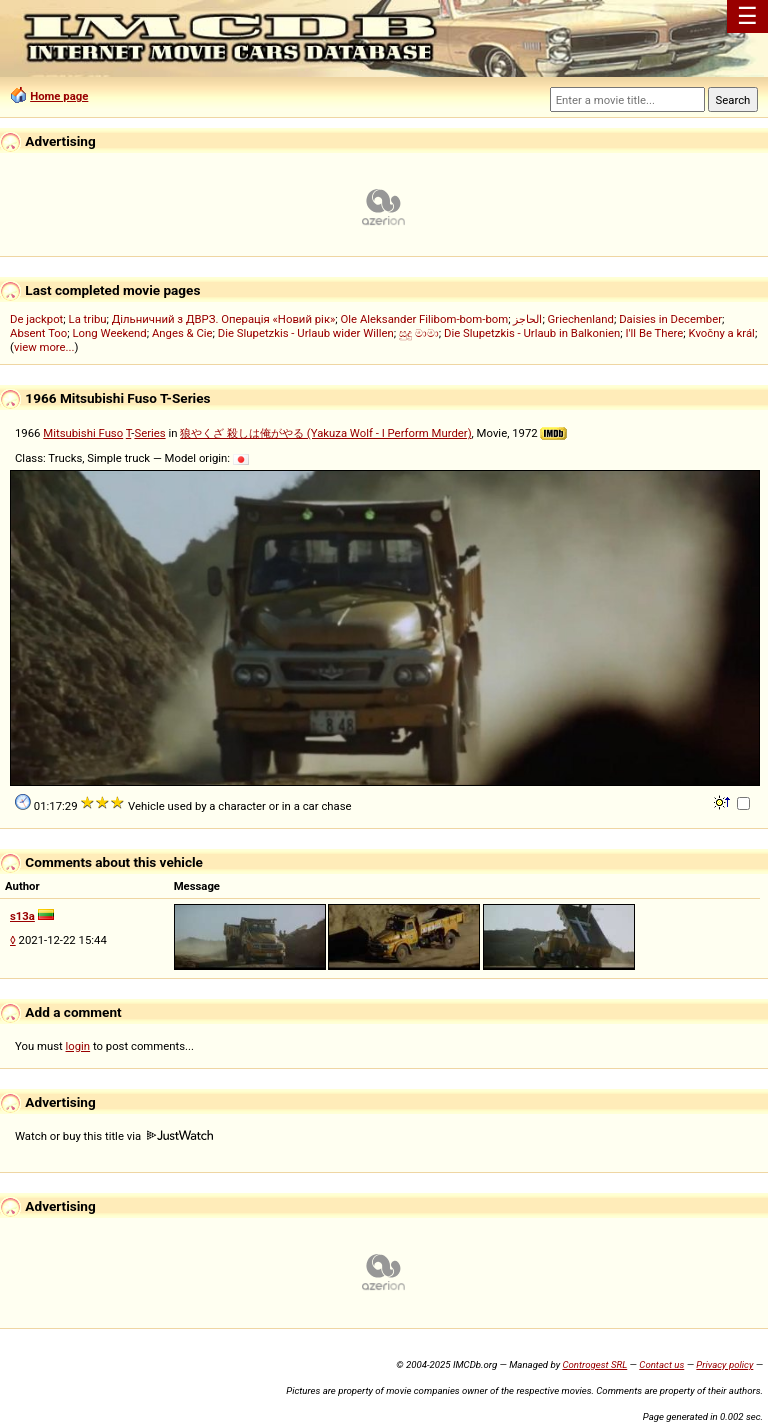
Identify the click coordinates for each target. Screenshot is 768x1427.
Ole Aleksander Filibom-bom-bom (425, 319)
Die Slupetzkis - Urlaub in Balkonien (532, 333)
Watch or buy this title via (114, 1136)
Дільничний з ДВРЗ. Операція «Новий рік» (224, 319)
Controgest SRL (594, 1364)
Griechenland (581, 319)
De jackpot (36, 319)
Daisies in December (670, 319)
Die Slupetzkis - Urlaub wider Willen (306, 333)
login (78, 1046)
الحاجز (527, 319)
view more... (44, 347)
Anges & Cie (182, 333)
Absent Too (38, 333)
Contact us (661, 1364)
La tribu (88, 319)
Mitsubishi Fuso (83, 433)
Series (149, 433)
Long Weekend (110, 333)
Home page (59, 96)
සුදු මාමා (419, 333)
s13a (22, 916)
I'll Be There (655, 333)
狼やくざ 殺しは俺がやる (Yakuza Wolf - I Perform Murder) (325, 433)
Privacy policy (724, 1364)
